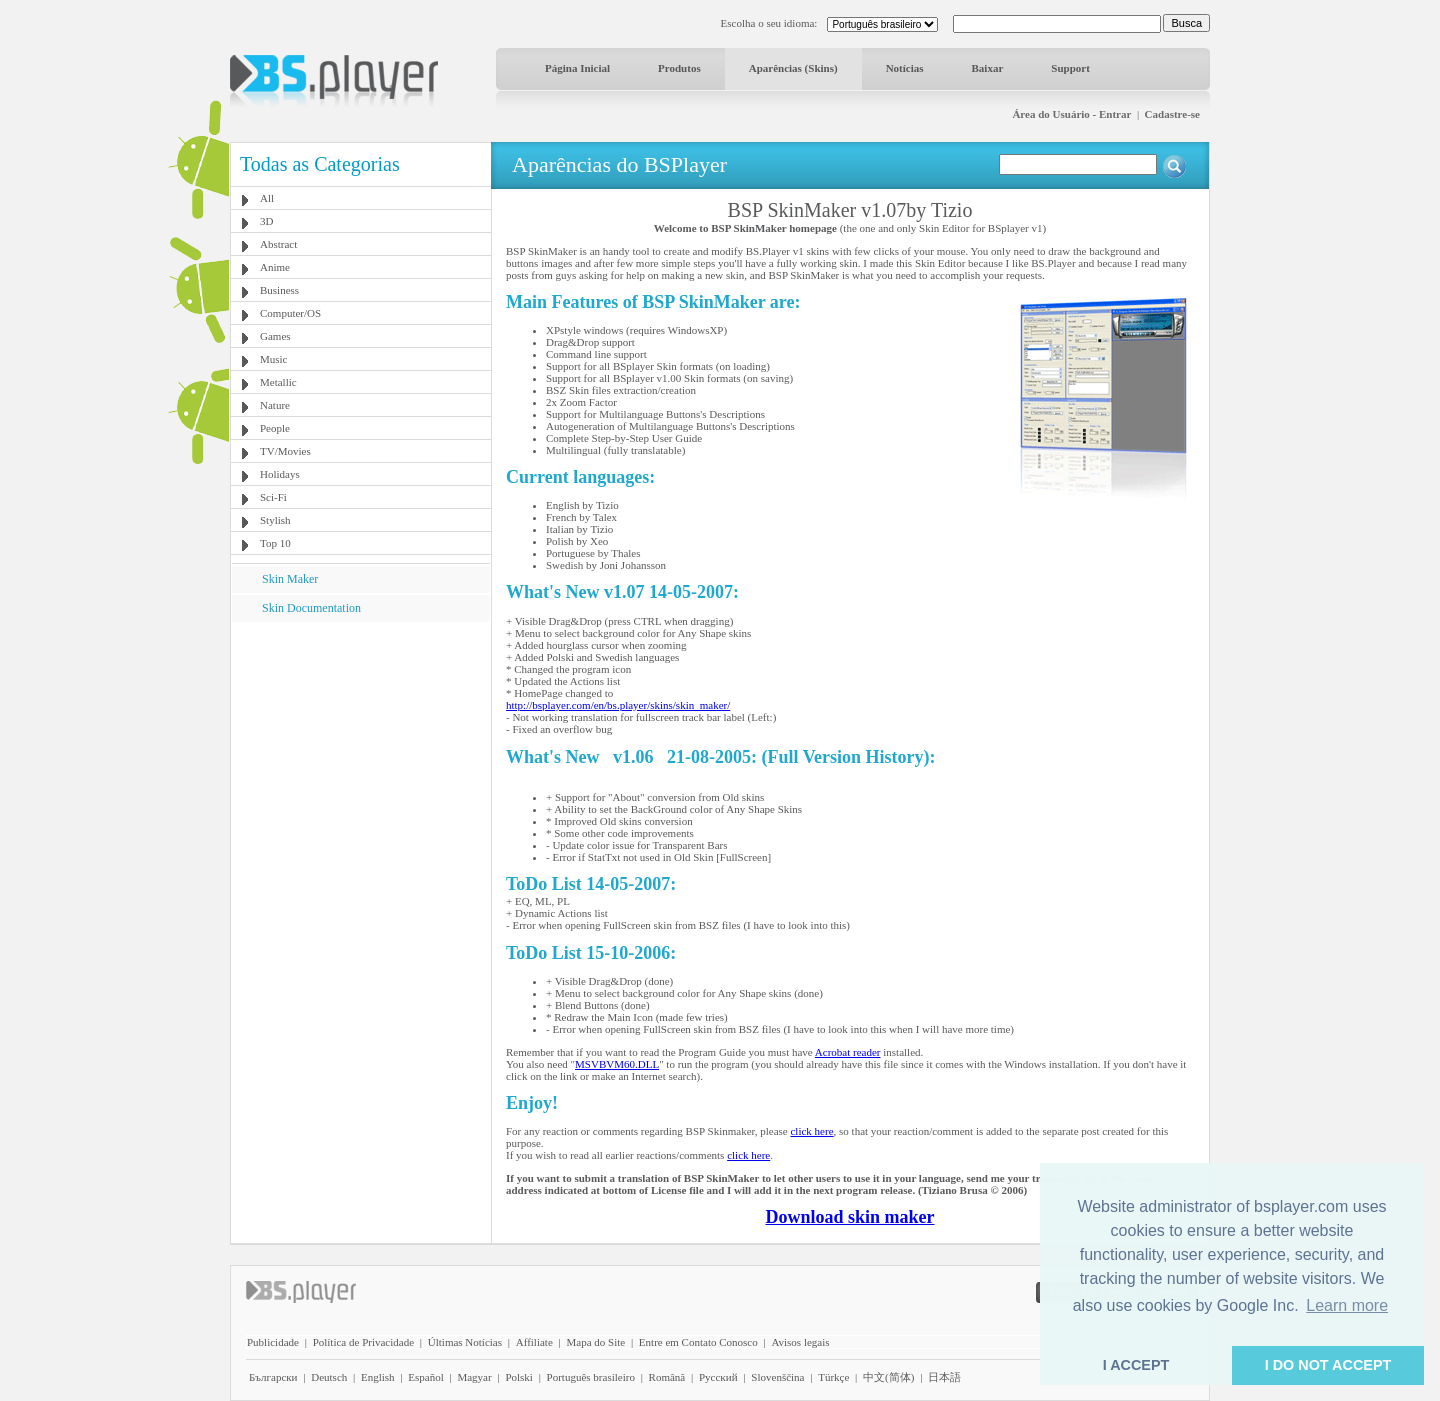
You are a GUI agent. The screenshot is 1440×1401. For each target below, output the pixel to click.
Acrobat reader (848, 1052)
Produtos (679, 68)
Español (425, 1377)
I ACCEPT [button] (1136, 1365)
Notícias (905, 68)
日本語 (944, 1377)
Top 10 (275, 543)
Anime (275, 267)
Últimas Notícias (465, 1342)
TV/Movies (285, 451)
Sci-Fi (273, 497)
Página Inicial (577, 68)
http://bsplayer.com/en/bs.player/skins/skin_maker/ (618, 705)
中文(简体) (888, 1377)
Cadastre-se (1172, 114)
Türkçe (833, 1377)
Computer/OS (290, 313)
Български (273, 1377)
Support (1070, 68)
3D (266, 221)
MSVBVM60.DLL (617, 1064)
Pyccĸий (718, 1377)
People (275, 428)
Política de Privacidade (363, 1342)
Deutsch (329, 1377)
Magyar (474, 1377)
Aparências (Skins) (793, 68)
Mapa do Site (595, 1342)
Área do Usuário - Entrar (1071, 114)
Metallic (278, 382)
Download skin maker (849, 1217)
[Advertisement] (361, 747)
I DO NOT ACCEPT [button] (1328, 1365)
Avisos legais (800, 1342)
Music (274, 359)
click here (811, 1131)
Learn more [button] (1347, 1305)
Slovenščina (777, 1377)
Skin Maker (290, 579)
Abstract (278, 244)
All (267, 198)
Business (279, 290)
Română (667, 1377)
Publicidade (273, 1342)
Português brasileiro (591, 1377)
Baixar (988, 68)
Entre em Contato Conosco (698, 1342)
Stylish (275, 520)
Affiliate (534, 1342)
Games (275, 336)
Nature (275, 405)
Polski (519, 1377)
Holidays (280, 474)
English (378, 1377)
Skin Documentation (311, 608)
